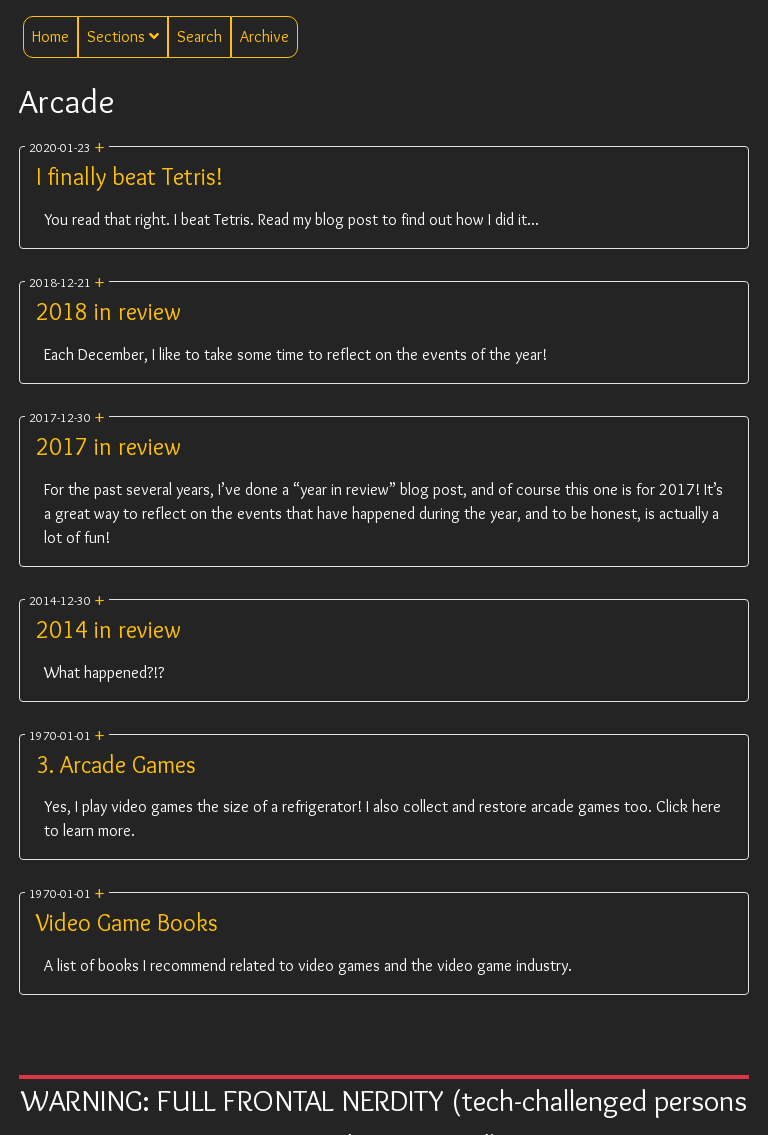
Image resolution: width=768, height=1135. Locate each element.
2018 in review (108, 311)
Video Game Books (127, 922)
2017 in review (108, 446)
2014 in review (108, 629)
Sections (123, 36)
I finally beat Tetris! (129, 176)
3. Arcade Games (116, 764)
